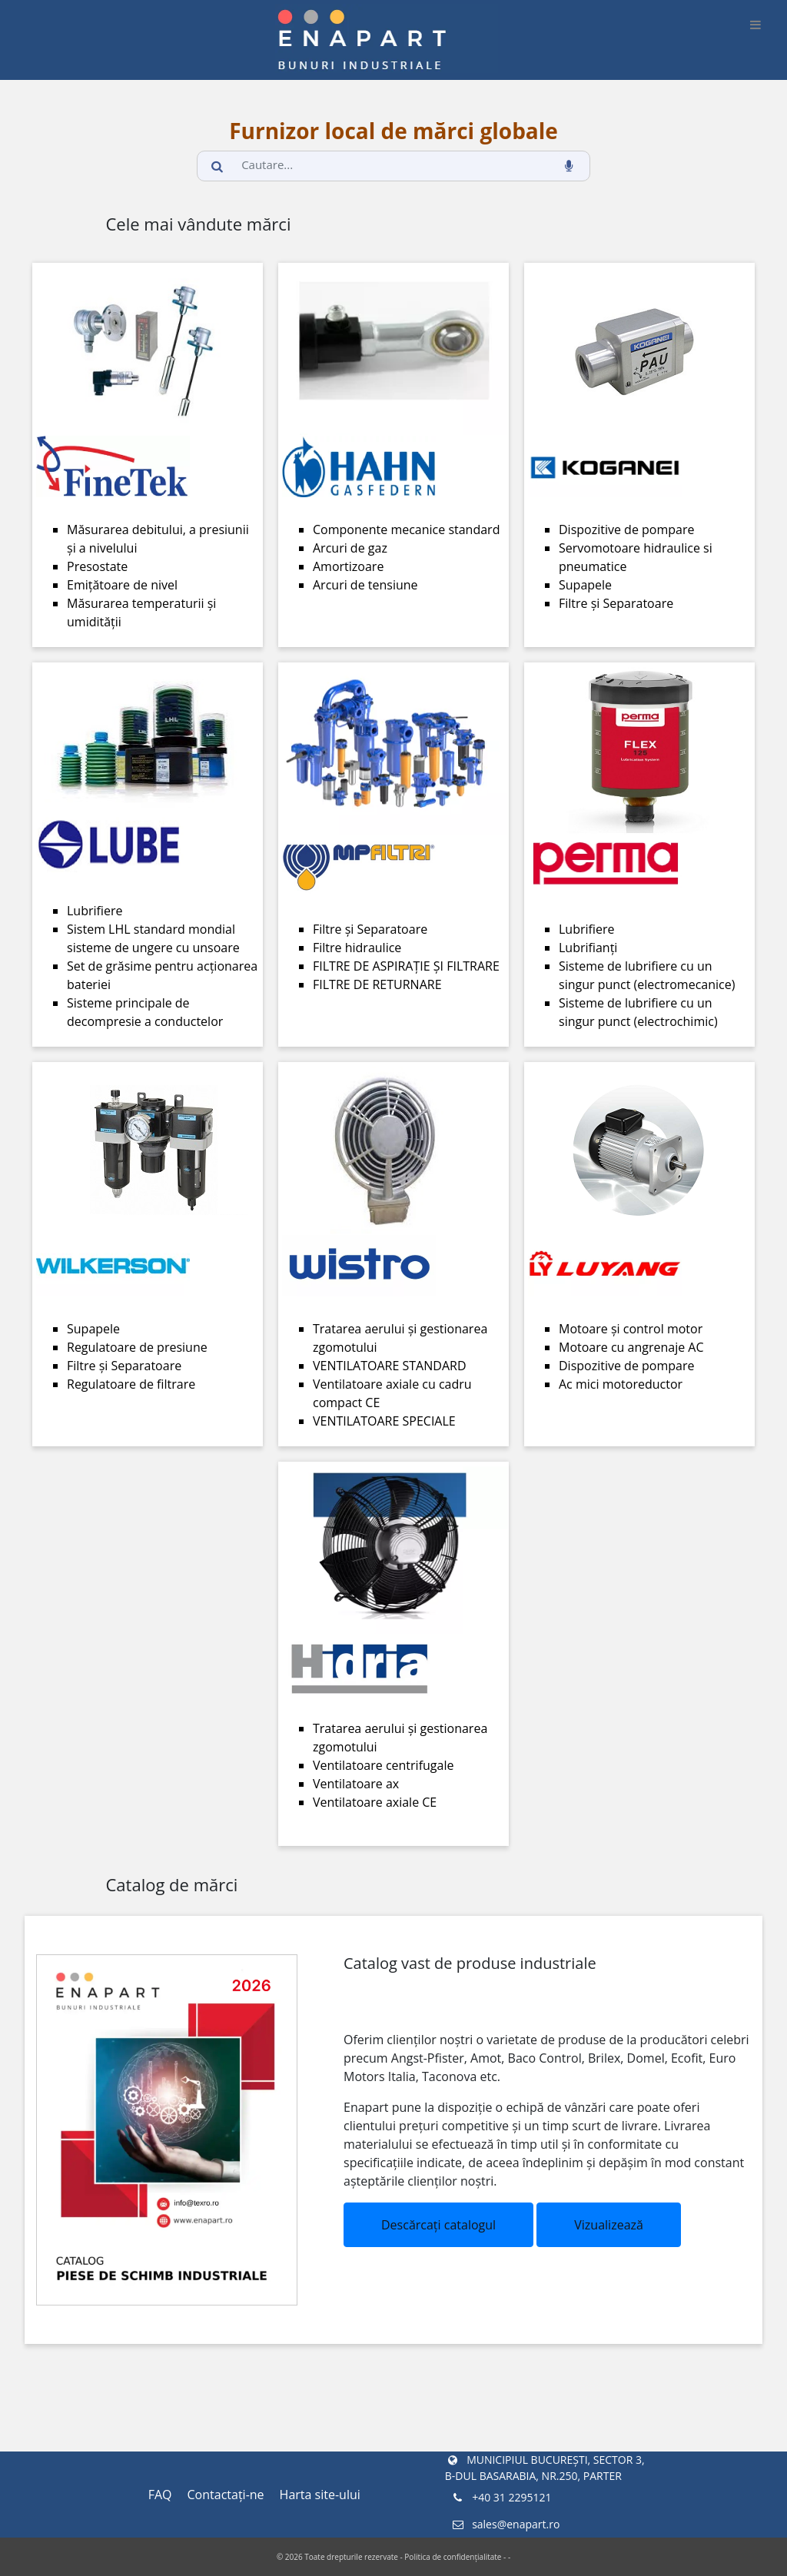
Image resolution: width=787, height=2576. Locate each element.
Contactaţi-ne (226, 2494)
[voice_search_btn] (569, 166)
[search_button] (217, 166)
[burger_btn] (755, 24)
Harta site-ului (320, 2494)
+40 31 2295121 (501, 2497)
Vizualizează (608, 2224)
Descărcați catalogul (438, 2224)
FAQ (160, 2494)
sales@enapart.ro (505, 2524)
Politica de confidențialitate (452, 2556)
